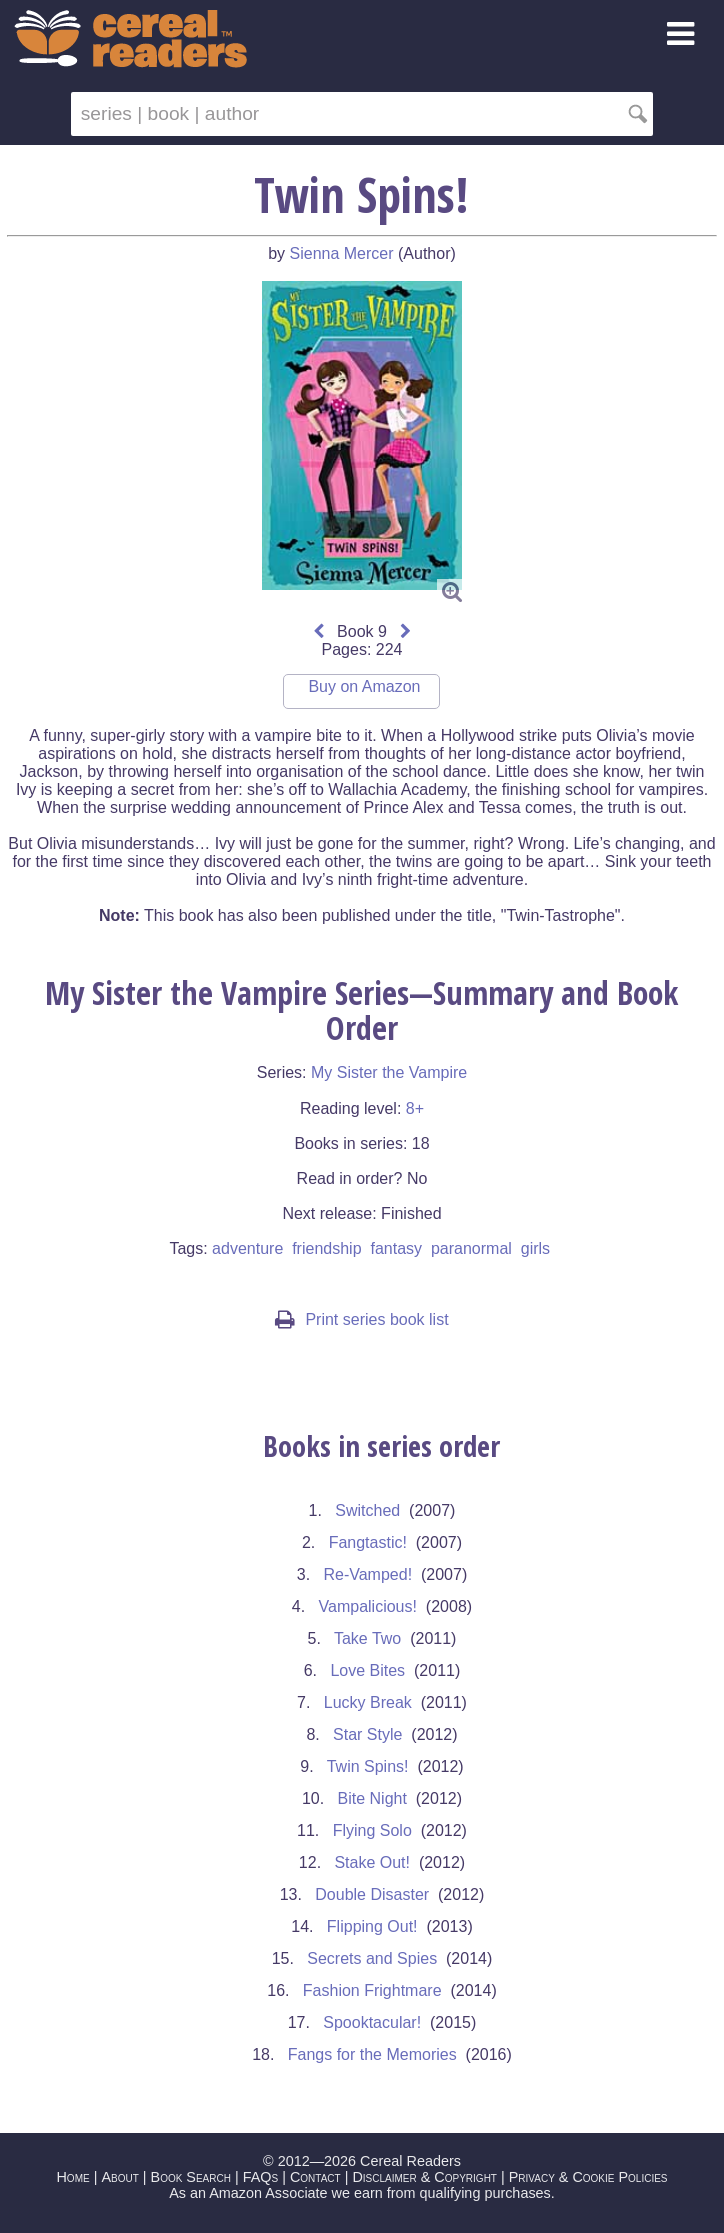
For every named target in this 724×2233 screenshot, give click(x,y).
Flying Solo (372, 1830)
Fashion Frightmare (372, 1990)
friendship (326, 1248)
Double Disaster (372, 1894)
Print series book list (361, 1319)
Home (72, 2177)
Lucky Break (368, 1702)
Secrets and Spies (372, 1958)
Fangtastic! (368, 1542)
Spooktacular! (372, 2022)
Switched (367, 1510)
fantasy (396, 1248)
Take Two (367, 1638)
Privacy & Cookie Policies (588, 2177)
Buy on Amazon (364, 686)
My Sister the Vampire (389, 1072)
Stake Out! (372, 1862)
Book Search (191, 2177)
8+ (415, 1108)
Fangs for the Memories (372, 2054)
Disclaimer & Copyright (424, 2177)
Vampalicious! (368, 1606)
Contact (315, 2177)
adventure (247, 1248)
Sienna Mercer (342, 253)
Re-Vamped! (367, 1574)
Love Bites (367, 1670)
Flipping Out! (372, 1926)
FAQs (260, 2177)
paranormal (471, 1248)
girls (535, 1248)
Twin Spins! (368, 1766)
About (119, 2177)
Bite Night (372, 1798)
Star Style (367, 1734)
